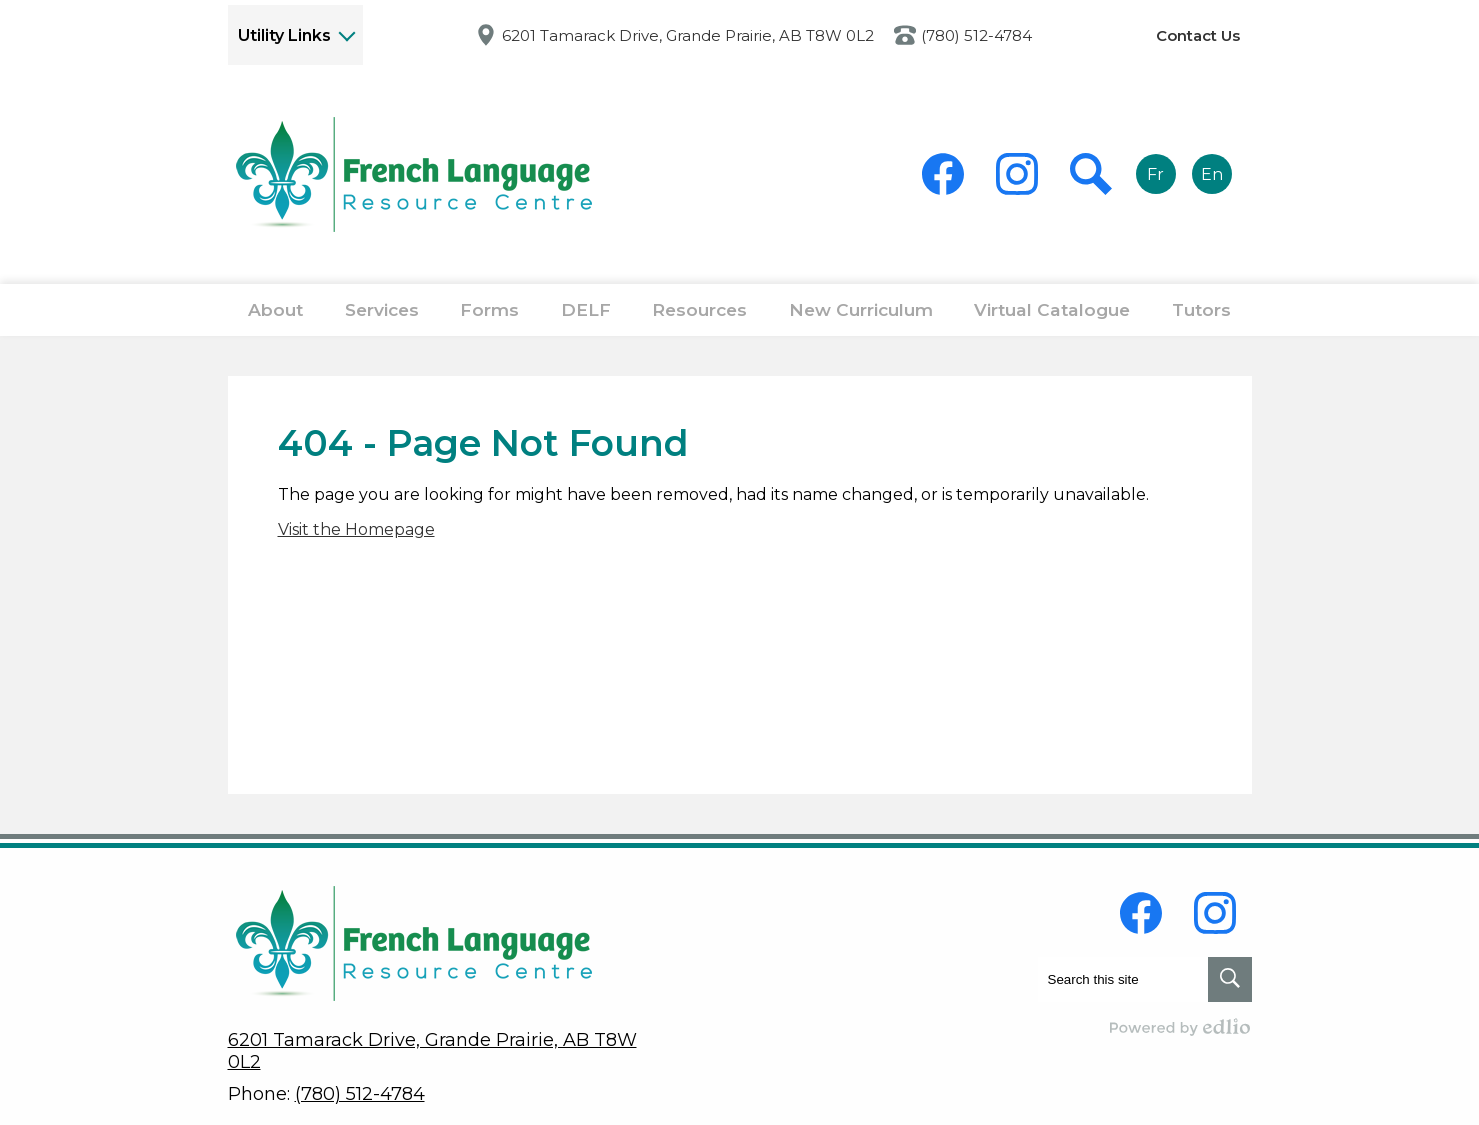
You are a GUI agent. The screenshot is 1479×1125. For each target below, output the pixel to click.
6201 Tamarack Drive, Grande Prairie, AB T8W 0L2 (688, 35)
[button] (278, 319)
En (1212, 174)
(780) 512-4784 (976, 35)
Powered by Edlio (1181, 1027)
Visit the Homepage (356, 547)
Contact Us (1198, 35)
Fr (1155, 174)
